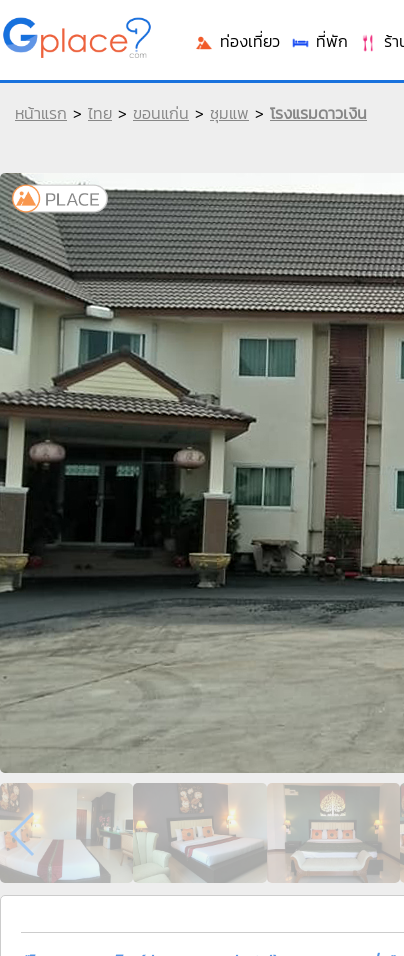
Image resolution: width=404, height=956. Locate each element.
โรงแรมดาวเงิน (318, 113)
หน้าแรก (41, 113)
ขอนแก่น (161, 113)
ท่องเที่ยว (237, 41)
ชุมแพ (229, 113)
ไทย (100, 113)
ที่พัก (319, 41)
